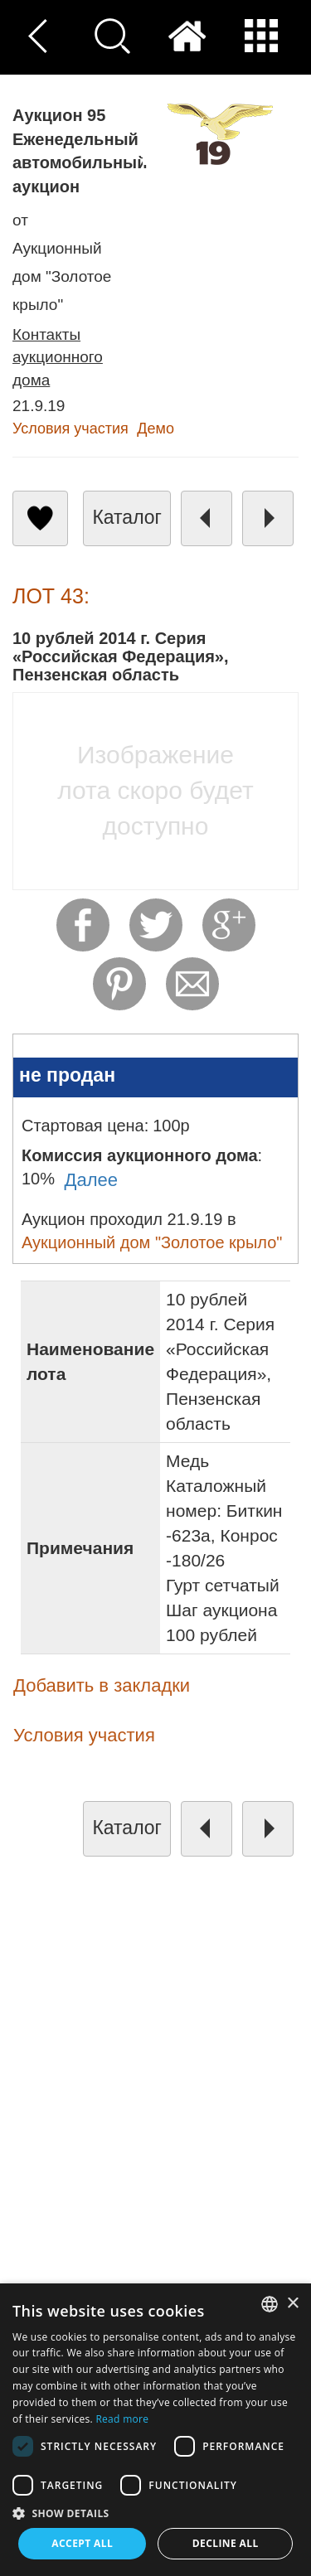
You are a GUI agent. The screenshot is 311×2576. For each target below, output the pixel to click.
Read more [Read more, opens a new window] (121, 2419)
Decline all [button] (225, 2543)
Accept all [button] (82, 2543)
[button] (155, 2512)
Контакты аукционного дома (57, 357)
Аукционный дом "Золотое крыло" (152, 1242)
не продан (67, 1075)
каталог (127, 517)
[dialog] (155, 2429)
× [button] (292, 2304)
